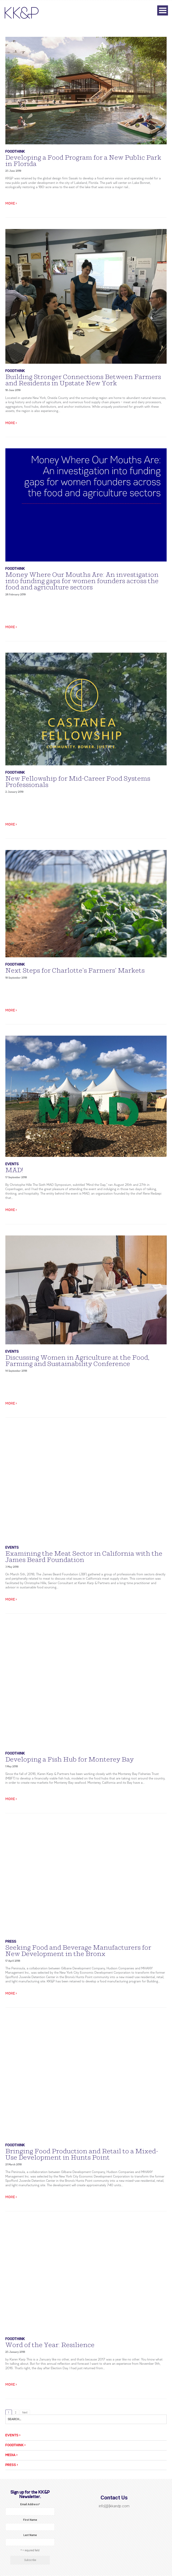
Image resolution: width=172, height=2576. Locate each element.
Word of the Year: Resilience (50, 2345)
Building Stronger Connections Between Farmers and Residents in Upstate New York (83, 380)
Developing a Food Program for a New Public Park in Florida (83, 160)
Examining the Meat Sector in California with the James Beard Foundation (83, 1556)
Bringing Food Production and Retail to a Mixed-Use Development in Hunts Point (81, 2154)
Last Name (30, 2535)
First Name (30, 2519)
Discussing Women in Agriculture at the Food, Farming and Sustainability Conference (77, 1360)
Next (25, 2412)
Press (10, 1942)
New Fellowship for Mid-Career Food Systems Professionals (77, 781)
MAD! (14, 1170)
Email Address (30, 2504)
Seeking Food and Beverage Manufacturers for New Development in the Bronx (78, 1950)
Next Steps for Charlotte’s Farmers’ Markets (75, 970)
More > (11, 203)
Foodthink (15, 152)
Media (10, 2455)
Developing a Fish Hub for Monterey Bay (69, 1759)
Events (12, 1164)
